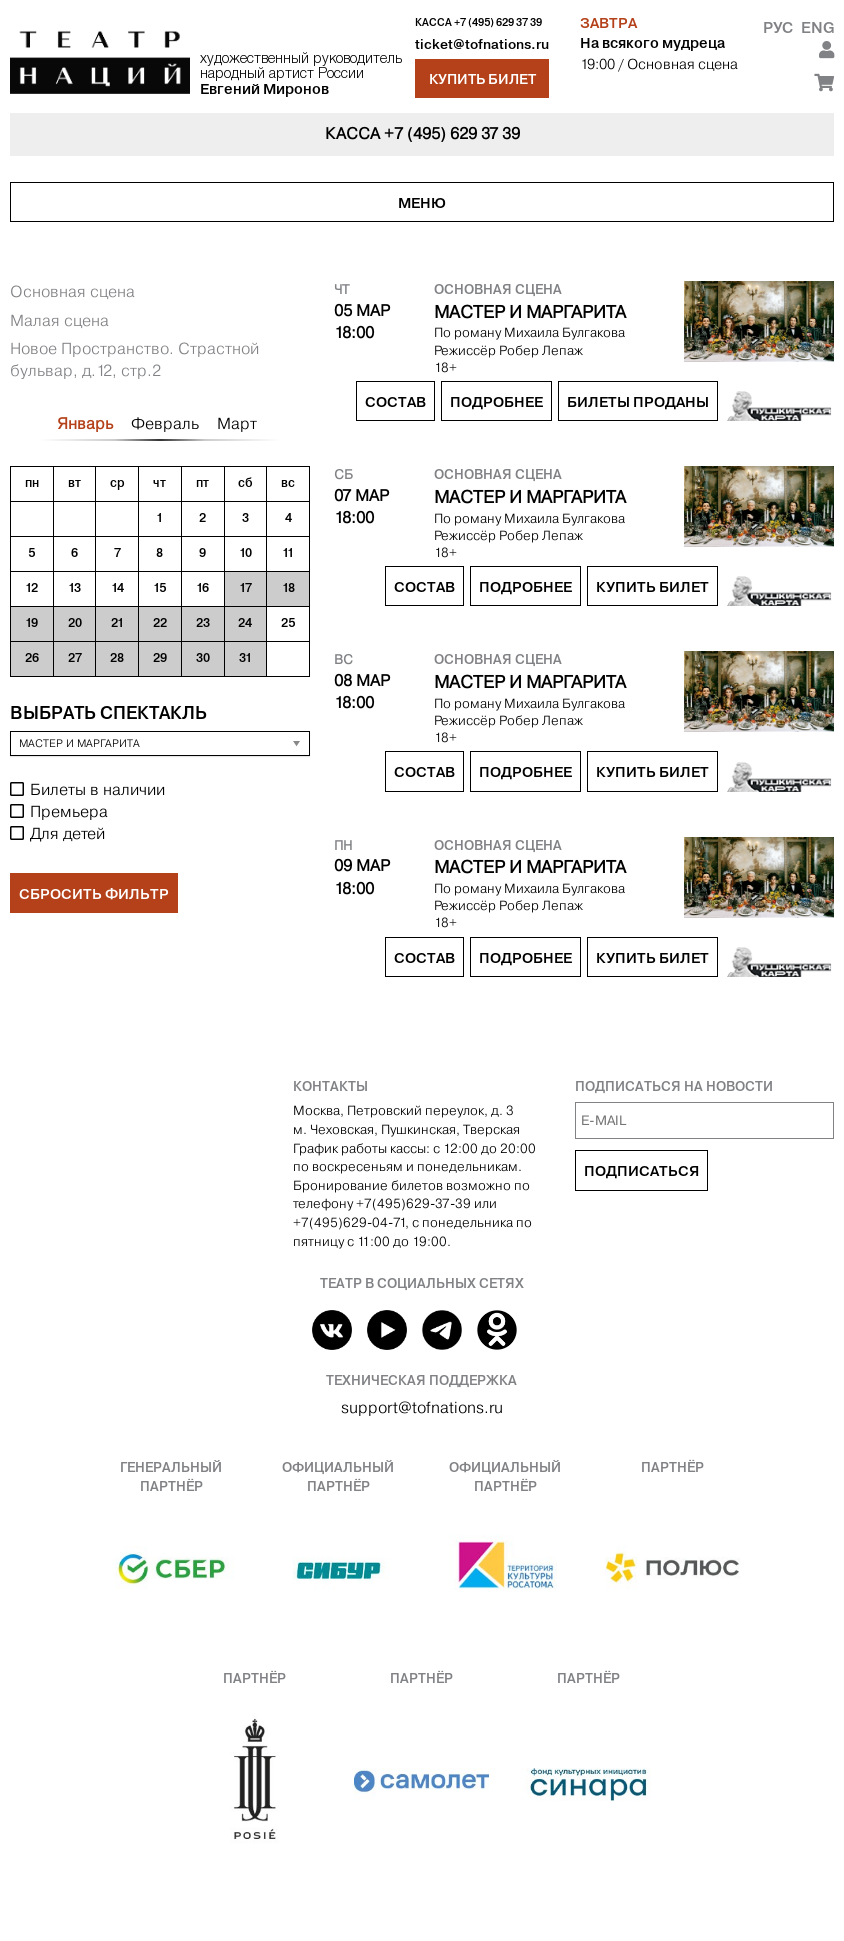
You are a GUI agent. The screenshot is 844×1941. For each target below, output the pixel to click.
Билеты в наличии (97, 789)
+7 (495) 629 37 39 (498, 22)
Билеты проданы (638, 402)
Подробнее (496, 402)
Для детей (67, 833)
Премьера (69, 811)
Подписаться (641, 1171)
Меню (422, 203)
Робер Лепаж (541, 350)
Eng (817, 27)
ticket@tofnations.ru (482, 44)
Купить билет (482, 79)
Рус (778, 27)
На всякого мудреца (652, 43)
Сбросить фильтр (94, 894)
